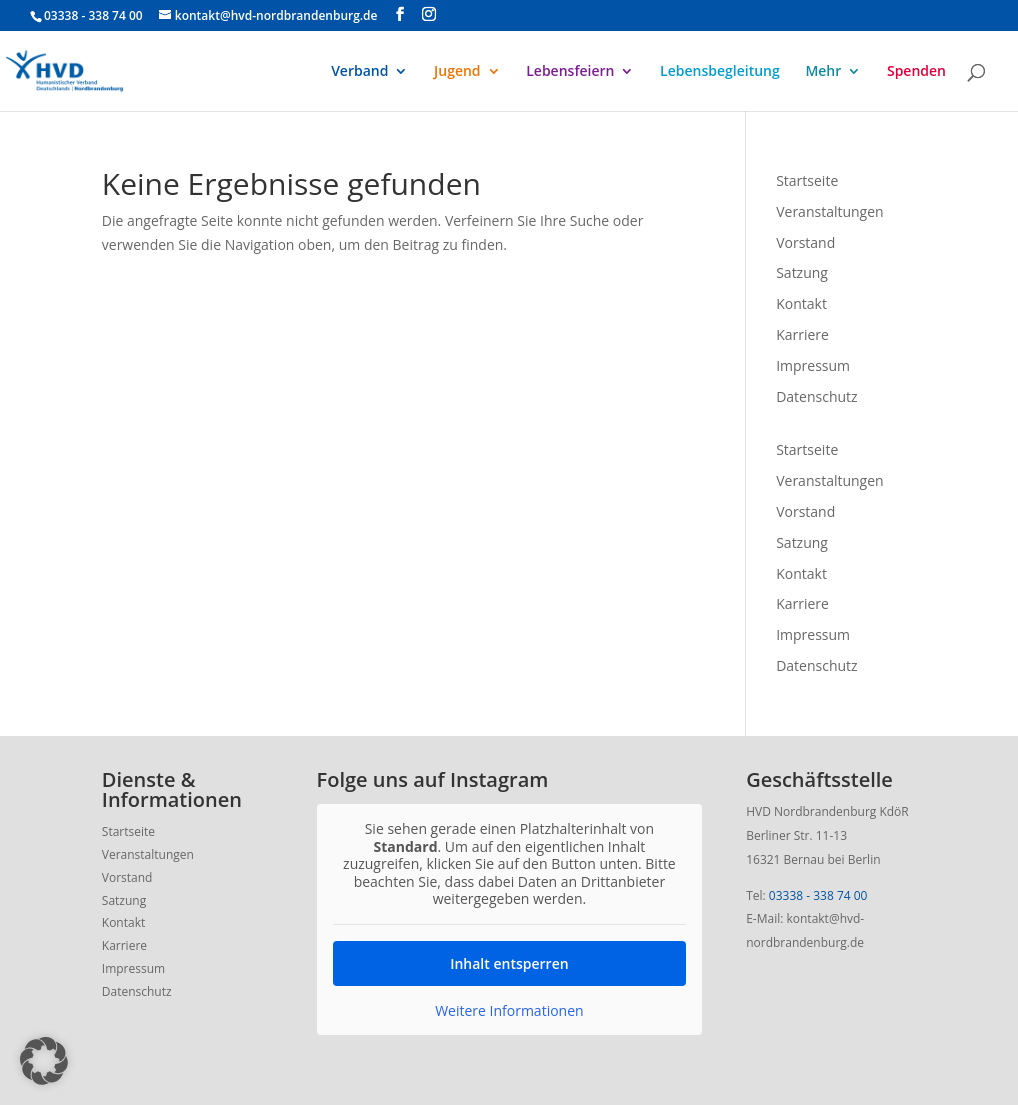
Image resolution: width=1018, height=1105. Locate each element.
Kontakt (801, 303)
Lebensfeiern (570, 72)
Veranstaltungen (829, 211)
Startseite (807, 180)
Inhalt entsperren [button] (509, 963)
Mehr (823, 72)
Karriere (802, 334)
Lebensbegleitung (720, 72)
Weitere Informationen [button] (509, 1011)
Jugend (457, 72)
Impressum (813, 365)
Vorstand (805, 242)
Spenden (916, 72)
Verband (359, 72)
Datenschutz (816, 396)
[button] (44, 1061)
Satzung (802, 272)
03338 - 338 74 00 (818, 895)
